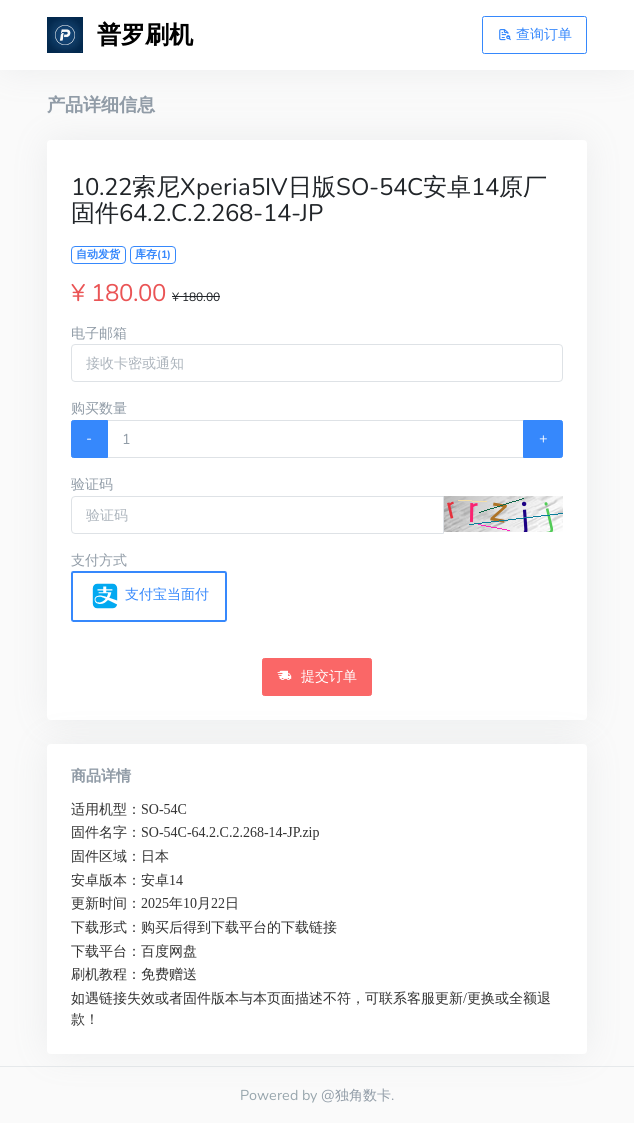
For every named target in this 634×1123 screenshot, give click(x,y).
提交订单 (317, 676)
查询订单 (535, 34)
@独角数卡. (357, 1095)
